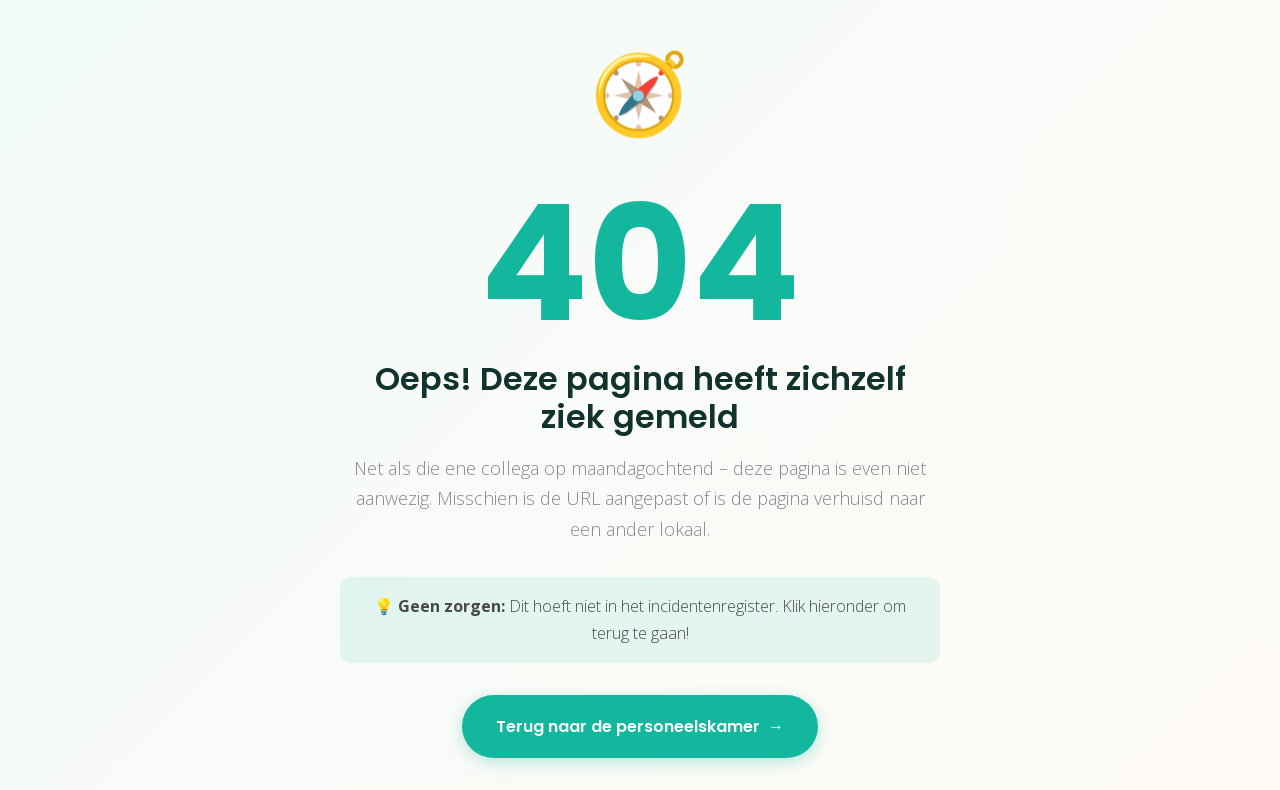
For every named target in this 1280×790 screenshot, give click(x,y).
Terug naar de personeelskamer (640, 726)
